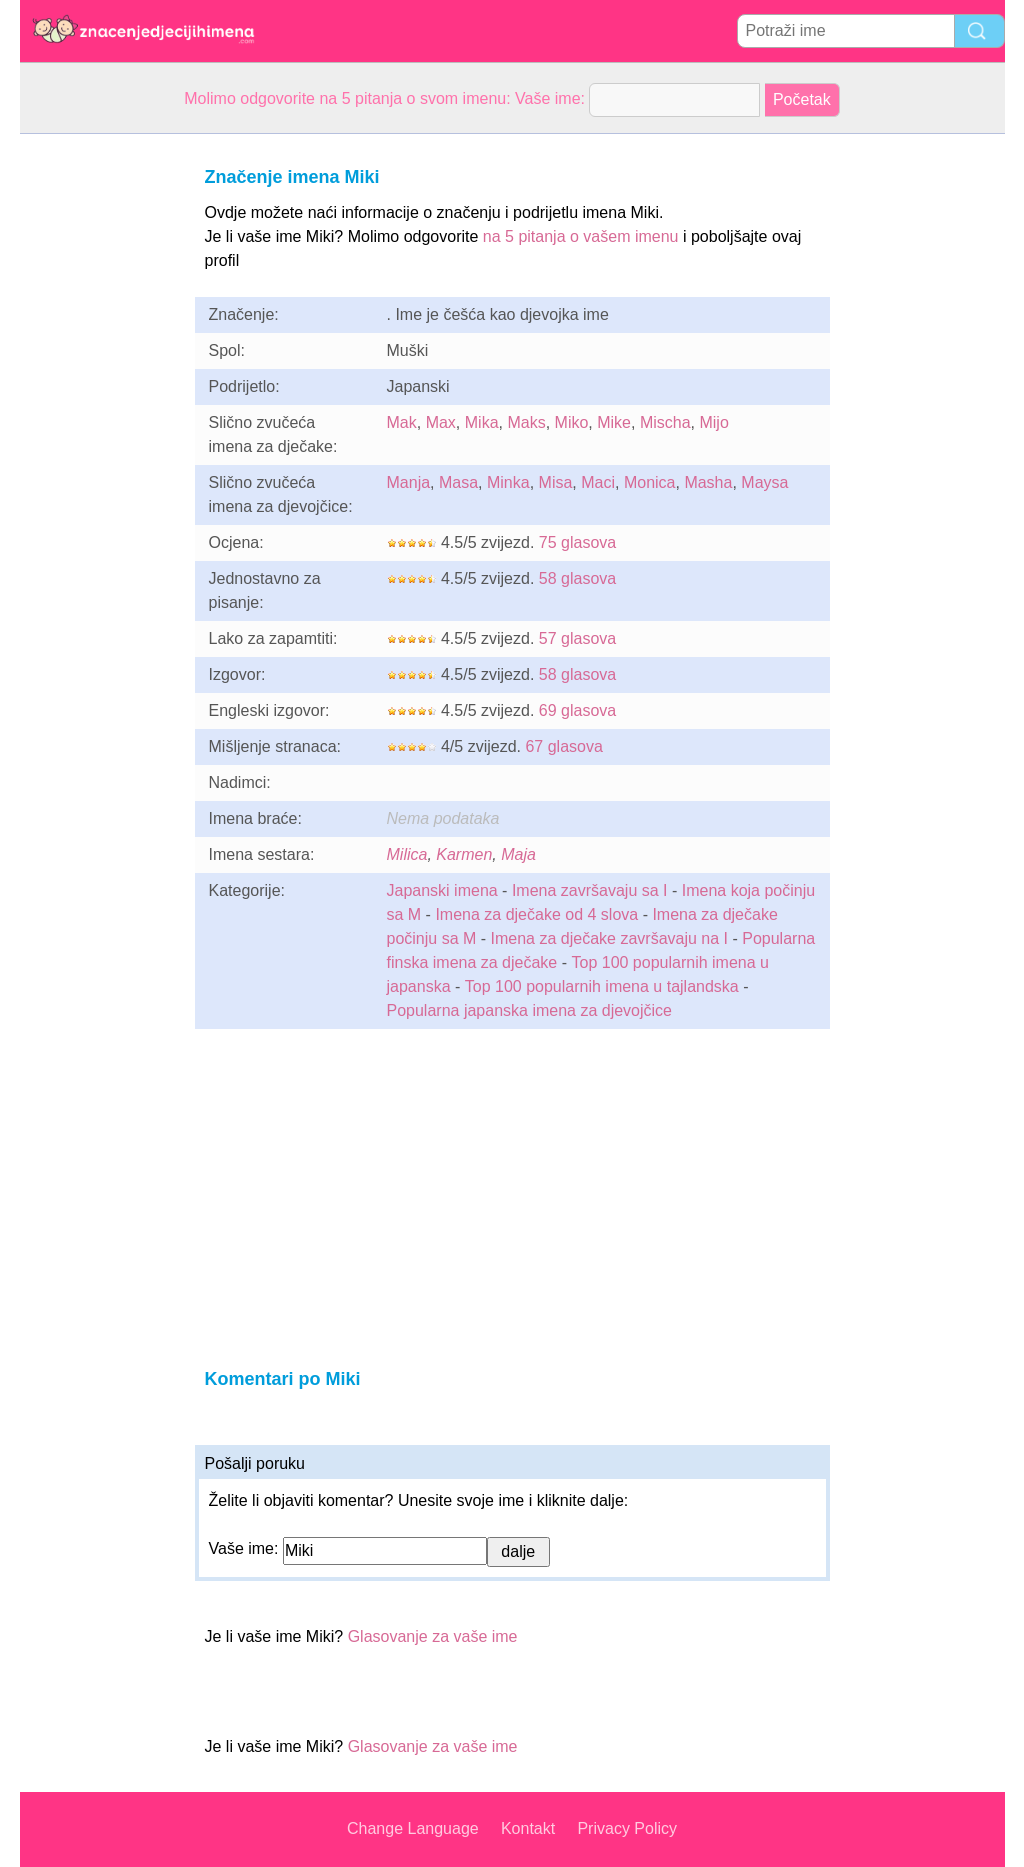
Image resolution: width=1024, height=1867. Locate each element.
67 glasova (563, 746)
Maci (598, 482)
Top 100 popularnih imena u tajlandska (604, 986)
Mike (614, 422)
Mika (482, 422)
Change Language (413, 1828)
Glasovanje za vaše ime (433, 1636)
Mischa (665, 422)
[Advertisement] (100, 434)
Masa (458, 482)
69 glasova (577, 710)
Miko (572, 422)
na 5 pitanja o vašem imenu (581, 236)
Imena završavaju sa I (590, 890)
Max (441, 422)
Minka (508, 482)
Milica (407, 854)
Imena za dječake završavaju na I (609, 938)
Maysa (764, 482)
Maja (518, 854)
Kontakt (528, 1828)
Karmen (464, 854)
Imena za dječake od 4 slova (536, 914)
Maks (526, 422)
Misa (556, 482)
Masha (708, 482)
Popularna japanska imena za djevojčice (530, 1010)
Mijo (713, 422)
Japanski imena (442, 890)
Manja (409, 482)
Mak (402, 422)
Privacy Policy (627, 1828)
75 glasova (577, 542)
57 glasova (577, 638)
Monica (650, 482)
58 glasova (577, 578)
